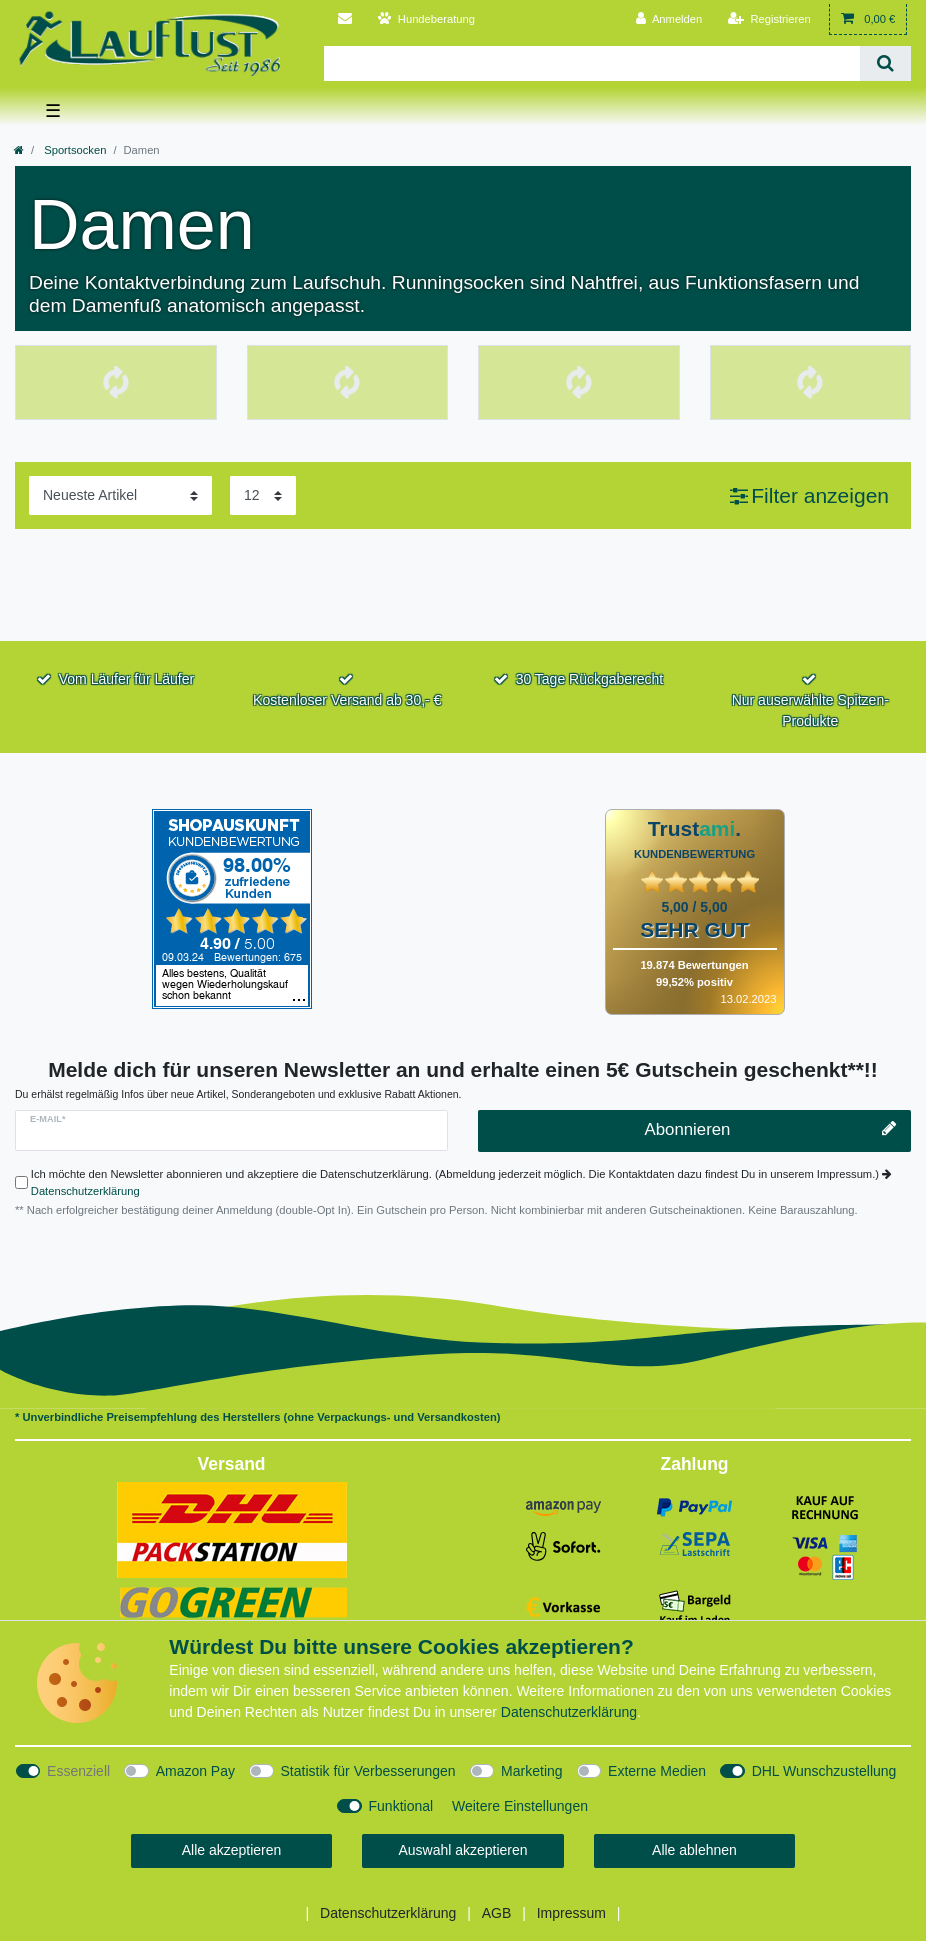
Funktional (401, 1806)
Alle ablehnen (694, 1850)
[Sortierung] (120, 495)
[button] (809, 496)
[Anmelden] (669, 19)
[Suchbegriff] (592, 63)
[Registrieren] (769, 19)
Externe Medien (657, 1771)
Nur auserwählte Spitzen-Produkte (810, 710)
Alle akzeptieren (232, 1850)
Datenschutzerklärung (85, 1191)
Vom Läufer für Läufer (126, 679)
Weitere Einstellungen (520, 1806)
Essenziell (78, 1771)
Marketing (531, 1771)
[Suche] (885, 63)
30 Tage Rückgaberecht (590, 679)
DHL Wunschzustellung (824, 1771)
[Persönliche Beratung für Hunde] (426, 20)
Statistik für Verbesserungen (368, 1771)
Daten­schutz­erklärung (569, 1712)
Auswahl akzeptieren (462, 1850)
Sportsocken (73, 150)
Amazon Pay (195, 1771)
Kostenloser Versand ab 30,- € (347, 700)
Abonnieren (770, 1129)
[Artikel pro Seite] (263, 495)
